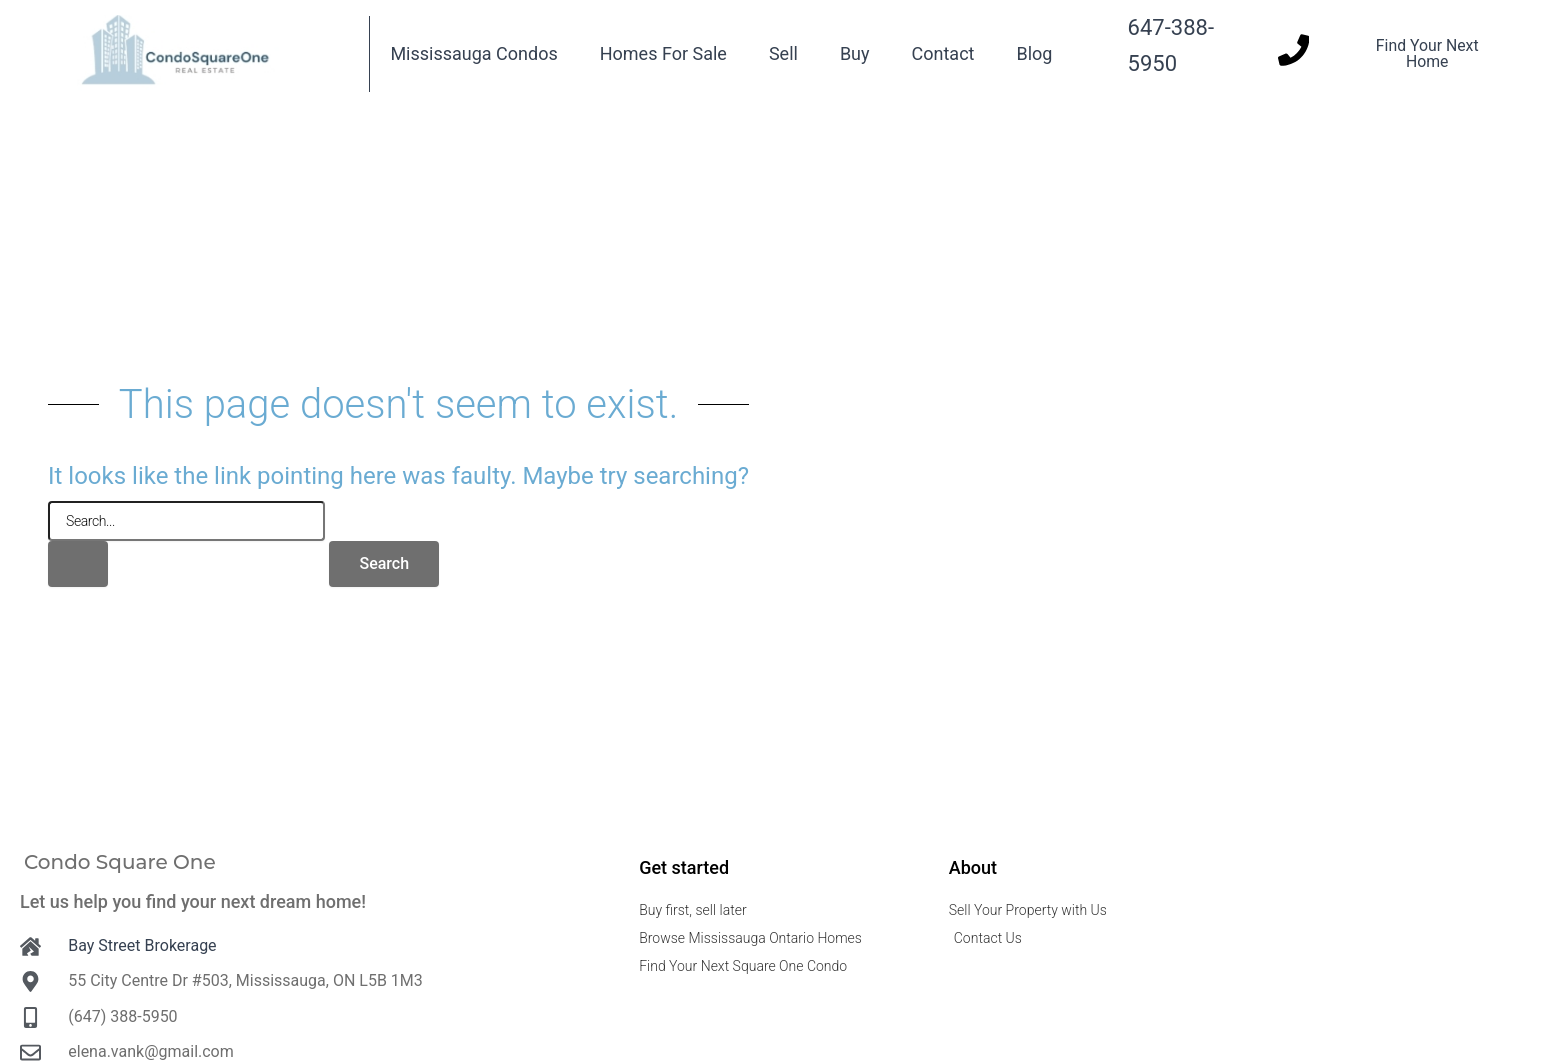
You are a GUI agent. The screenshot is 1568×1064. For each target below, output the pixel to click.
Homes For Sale (663, 53)
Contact (943, 53)
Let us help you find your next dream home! (193, 901)
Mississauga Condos (473, 53)
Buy (855, 53)
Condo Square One (120, 862)
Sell (783, 53)
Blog (1034, 53)
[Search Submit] (78, 564)
